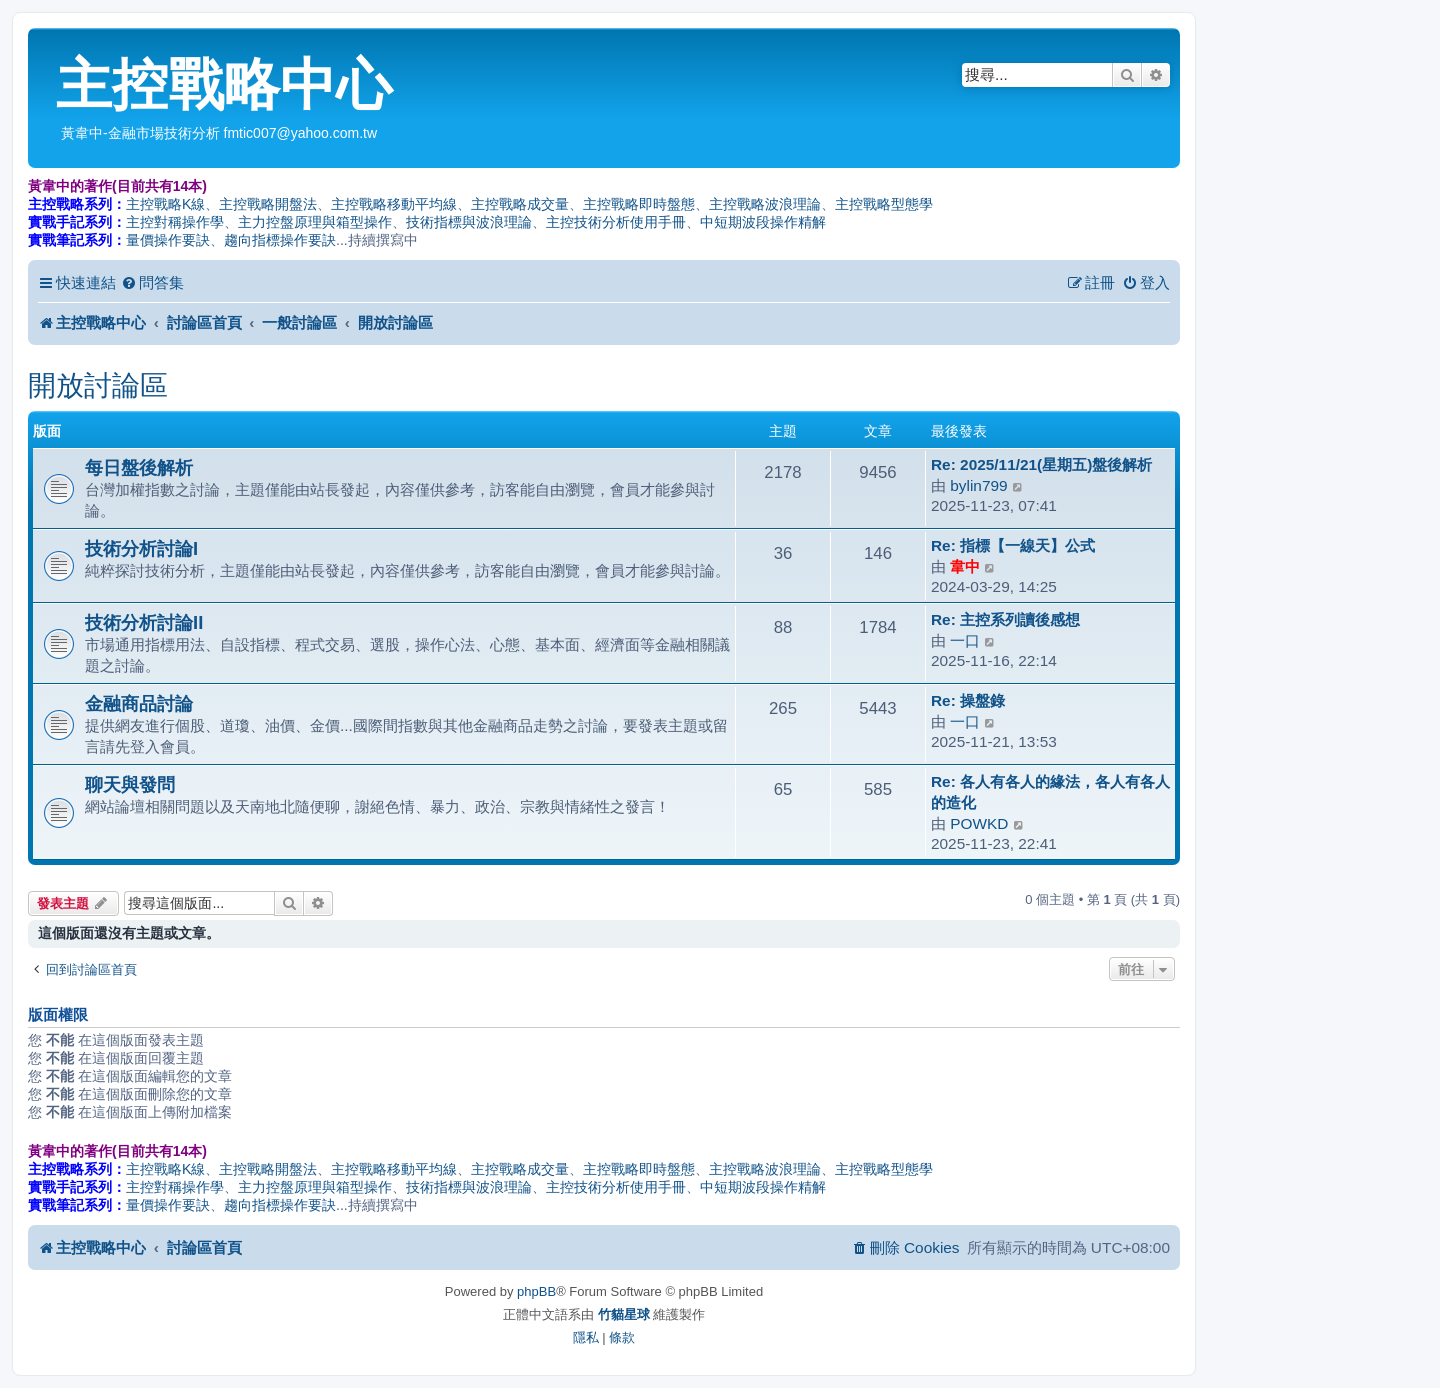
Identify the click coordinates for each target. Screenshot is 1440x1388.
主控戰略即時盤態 (639, 204)
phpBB (536, 1291)
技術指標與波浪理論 (469, 222)
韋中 (965, 566)
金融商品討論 (139, 703)
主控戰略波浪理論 (765, 204)
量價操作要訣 (168, 240)
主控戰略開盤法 (268, 204)
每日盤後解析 (139, 467)
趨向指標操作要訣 (280, 240)
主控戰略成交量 (520, 204)
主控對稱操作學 (175, 222)
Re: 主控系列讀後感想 (1005, 619)
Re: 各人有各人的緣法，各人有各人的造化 (1050, 792)
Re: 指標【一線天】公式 (1013, 545)
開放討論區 (98, 385)
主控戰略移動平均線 (394, 204)
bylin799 (978, 485)
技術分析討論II (144, 622)
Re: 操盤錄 (968, 700)
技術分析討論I (141, 548)
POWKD (979, 823)
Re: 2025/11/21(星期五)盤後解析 (1041, 464)
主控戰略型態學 (884, 204)
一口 (965, 640)
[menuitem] (152, 283)
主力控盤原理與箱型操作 (315, 222)
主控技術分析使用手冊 (616, 222)
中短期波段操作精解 (763, 222)
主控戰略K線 (165, 204)
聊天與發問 (130, 784)
